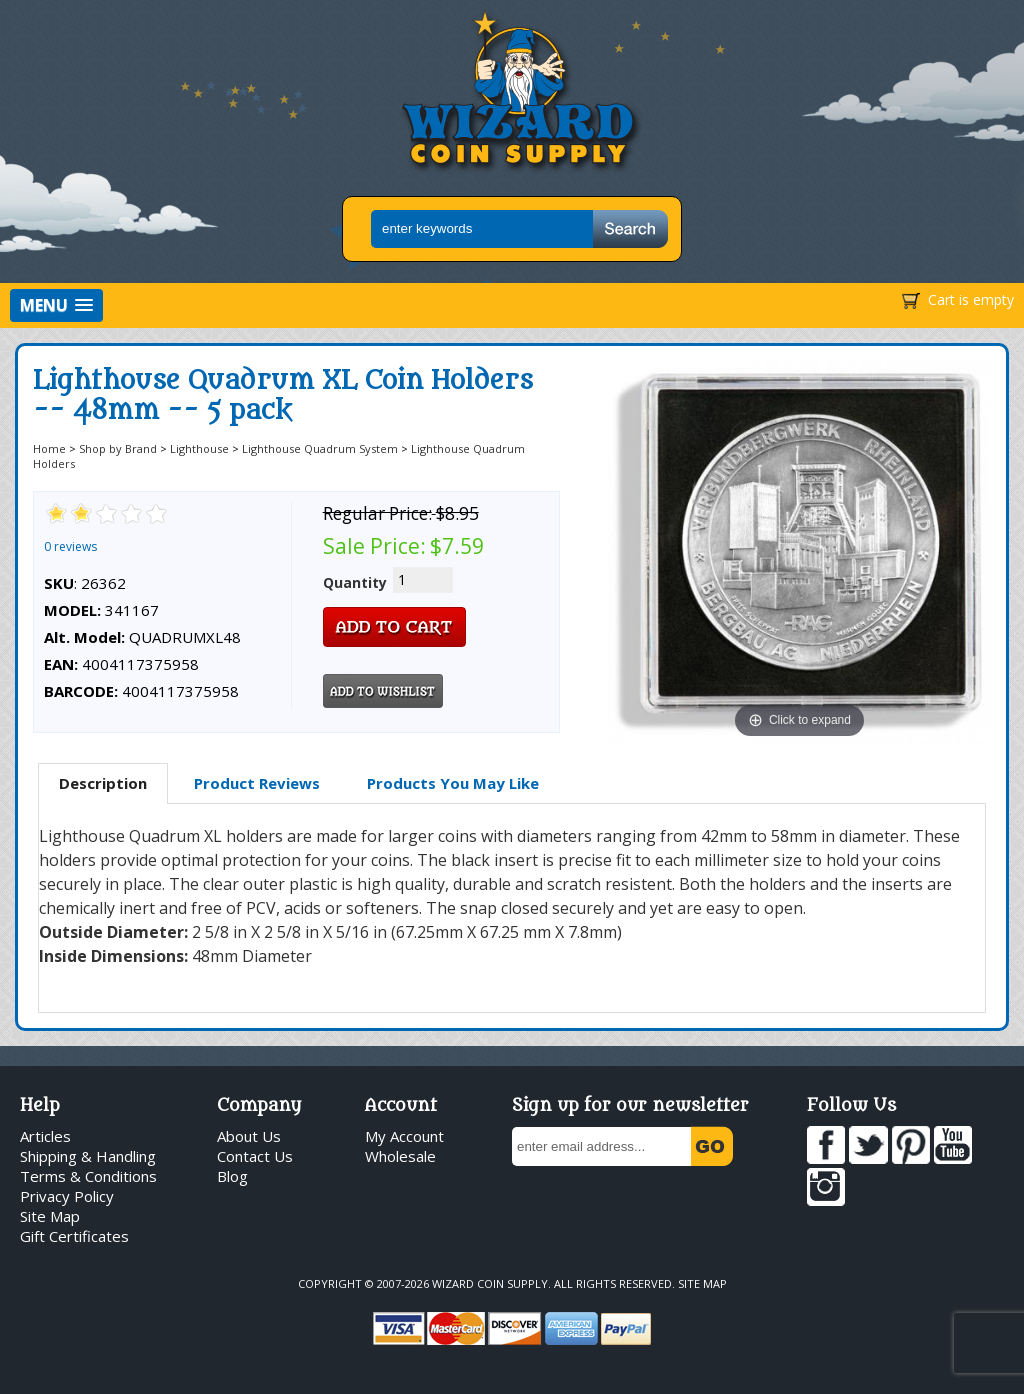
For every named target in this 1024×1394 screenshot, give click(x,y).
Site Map (50, 1216)
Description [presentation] (103, 783)
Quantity (355, 582)
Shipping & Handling (88, 1156)
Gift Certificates (74, 1236)
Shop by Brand (118, 448)
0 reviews (70, 546)
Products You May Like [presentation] (453, 783)
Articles (45, 1136)
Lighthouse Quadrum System (320, 448)
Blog (232, 1176)
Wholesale (400, 1156)
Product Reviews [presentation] (257, 783)
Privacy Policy (67, 1196)
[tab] (103, 784)
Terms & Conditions (88, 1176)
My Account (404, 1136)
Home (49, 448)
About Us (249, 1136)
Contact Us (255, 1156)
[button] (56, 305)
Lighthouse (199, 448)
